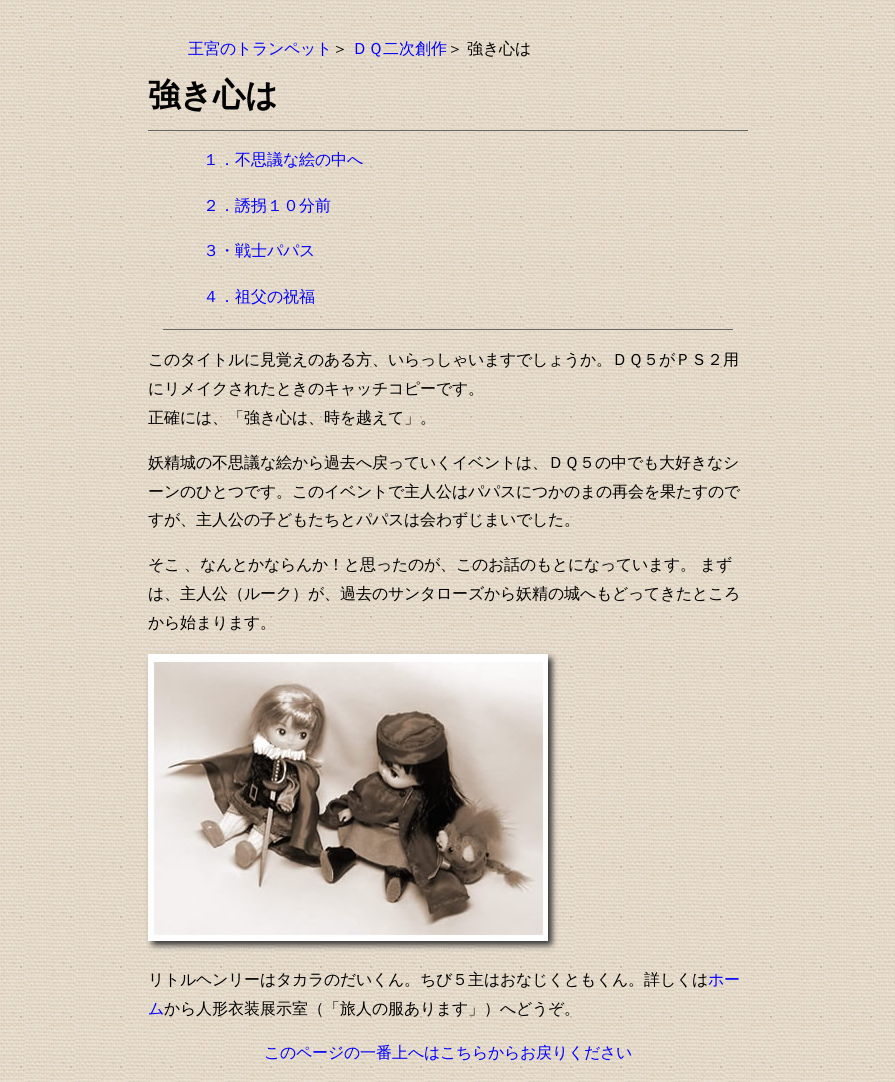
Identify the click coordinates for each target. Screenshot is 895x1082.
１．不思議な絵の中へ (283, 159)
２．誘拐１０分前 (267, 205)
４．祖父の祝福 (259, 296)
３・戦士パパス (259, 250)
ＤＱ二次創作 (399, 48)
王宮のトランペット (260, 48)
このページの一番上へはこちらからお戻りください (448, 1052)
